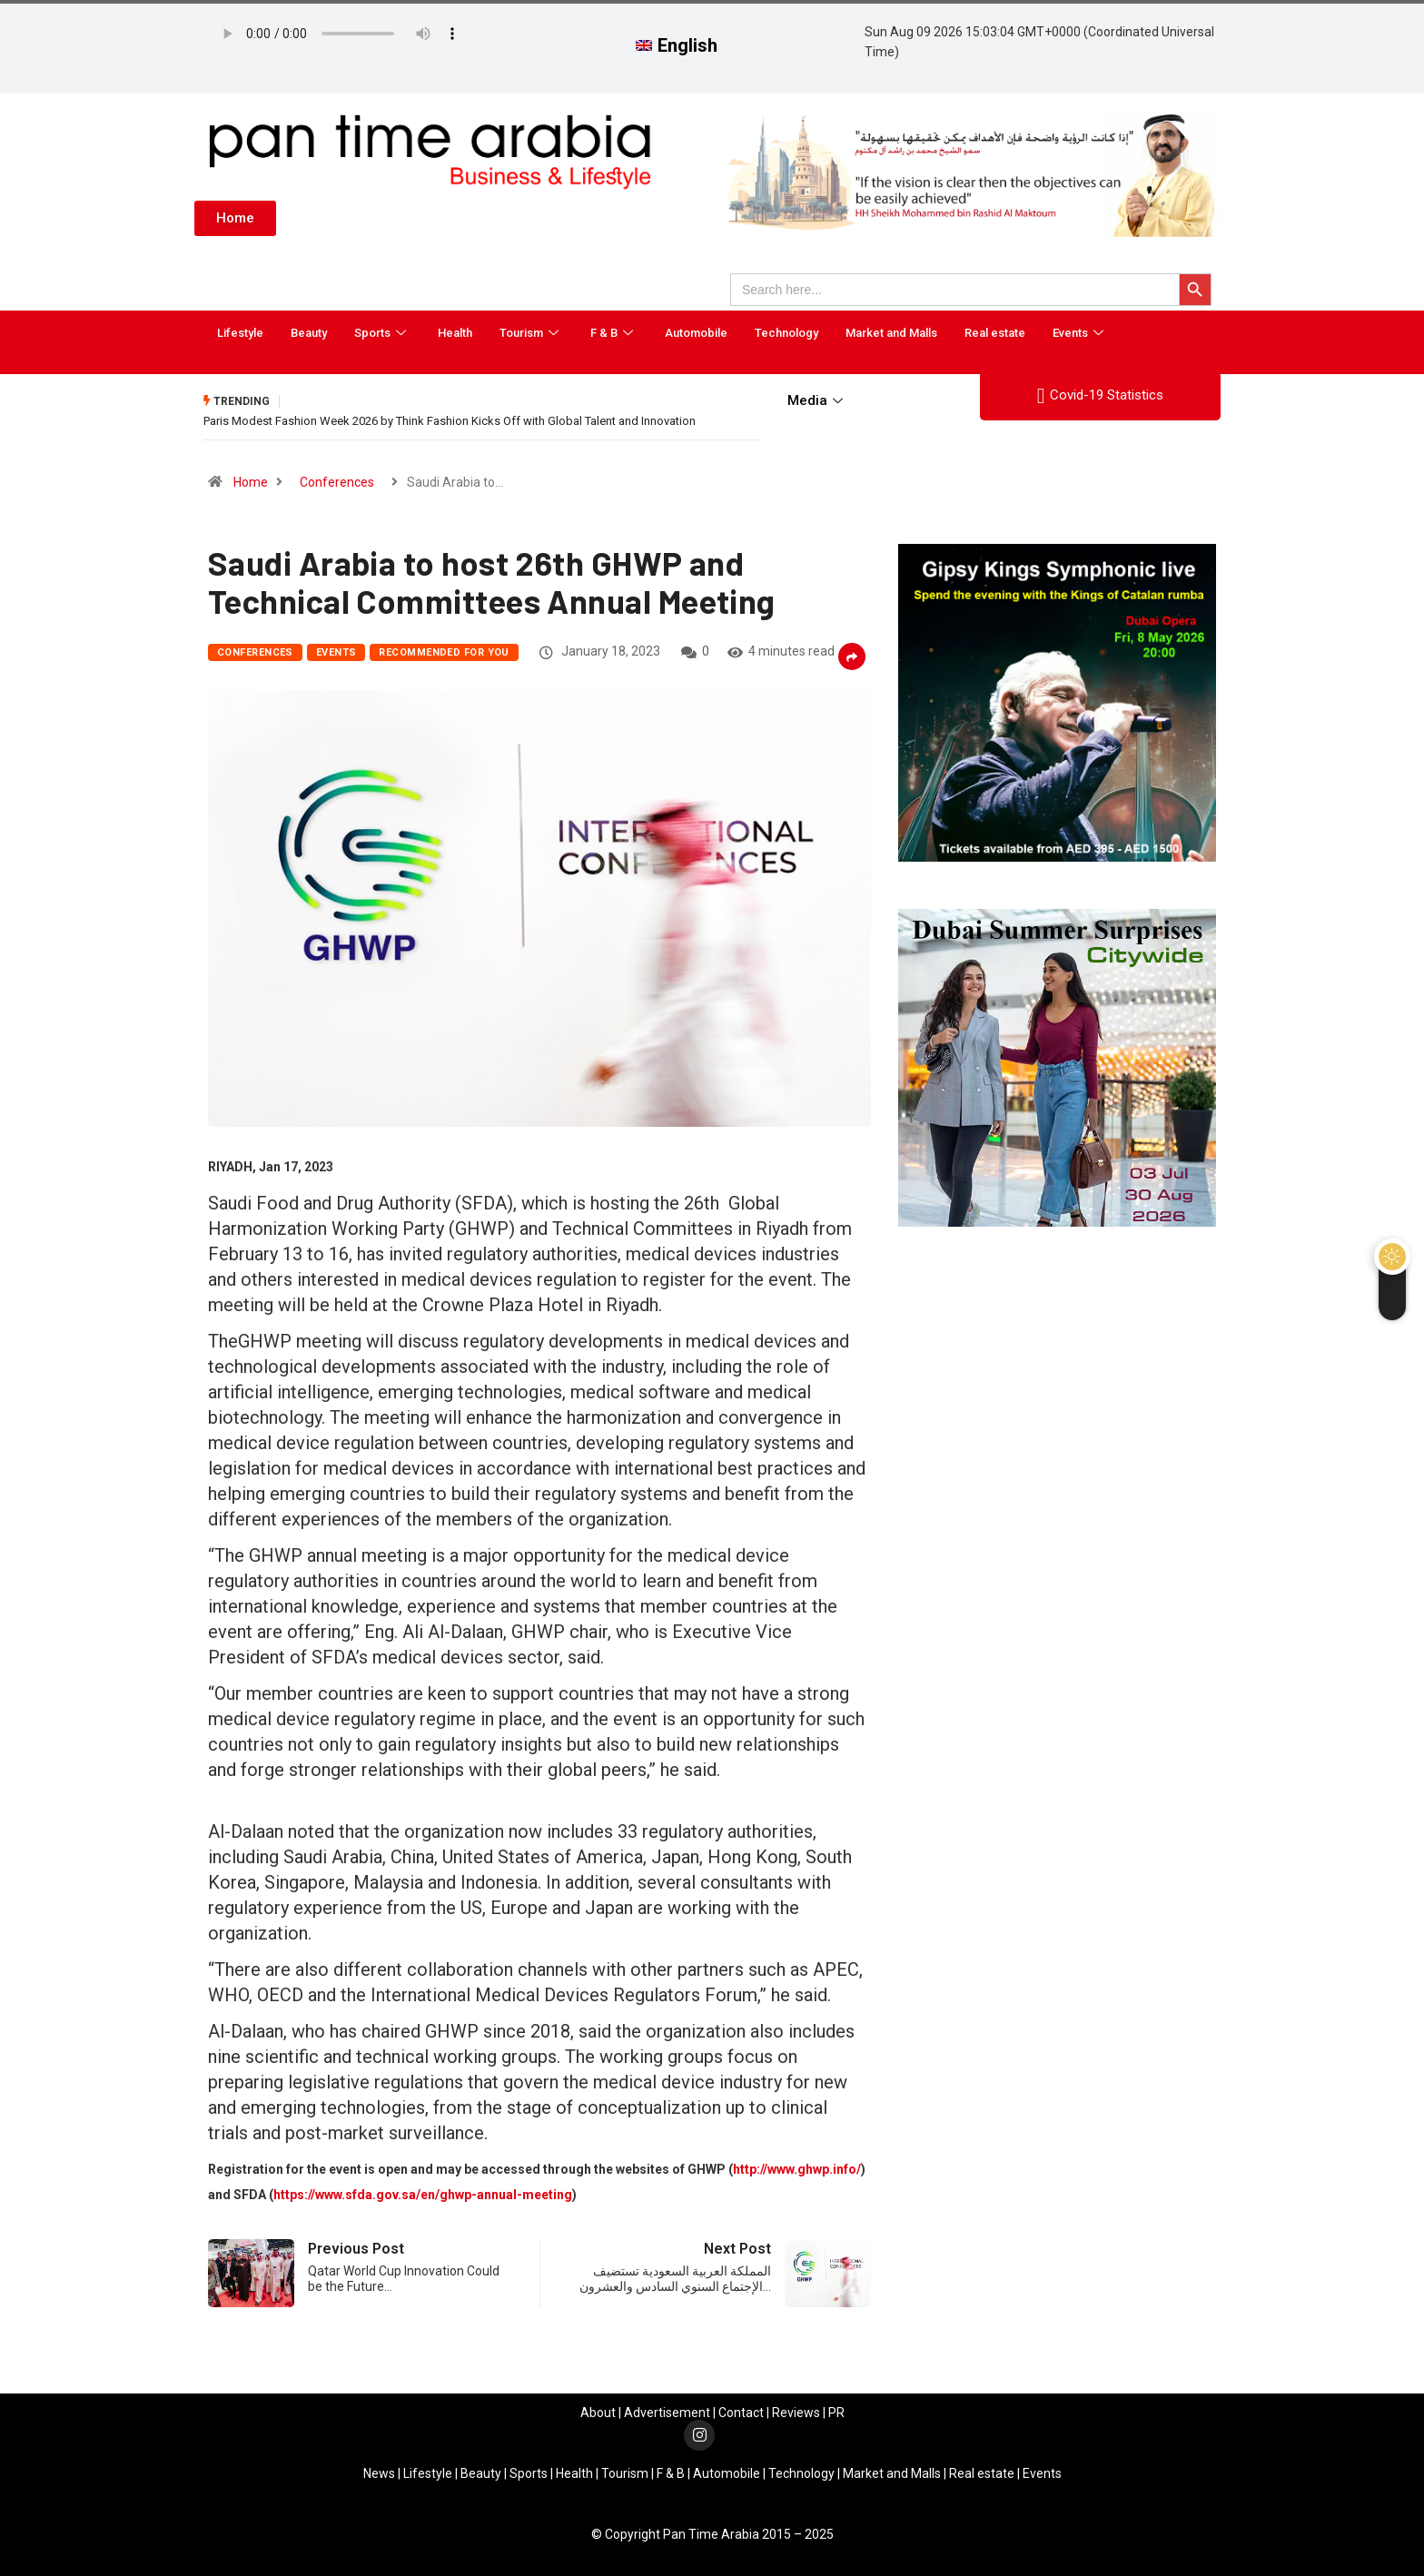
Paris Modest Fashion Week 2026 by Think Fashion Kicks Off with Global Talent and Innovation (449, 421)
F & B (614, 333)
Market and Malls (891, 333)
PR (836, 2412)
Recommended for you (444, 652)
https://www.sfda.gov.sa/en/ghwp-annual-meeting (422, 2194)
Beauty (309, 333)
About (598, 2412)
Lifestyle (240, 333)
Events (1080, 333)
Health (455, 333)
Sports (382, 333)
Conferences (337, 482)
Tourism (531, 333)
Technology (786, 333)
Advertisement (667, 2412)
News (379, 2473)
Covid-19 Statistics (1100, 396)
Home (250, 482)
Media (817, 400)
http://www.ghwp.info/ (797, 2169)
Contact (741, 2412)
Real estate (994, 333)
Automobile (696, 333)
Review (793, 2412)
